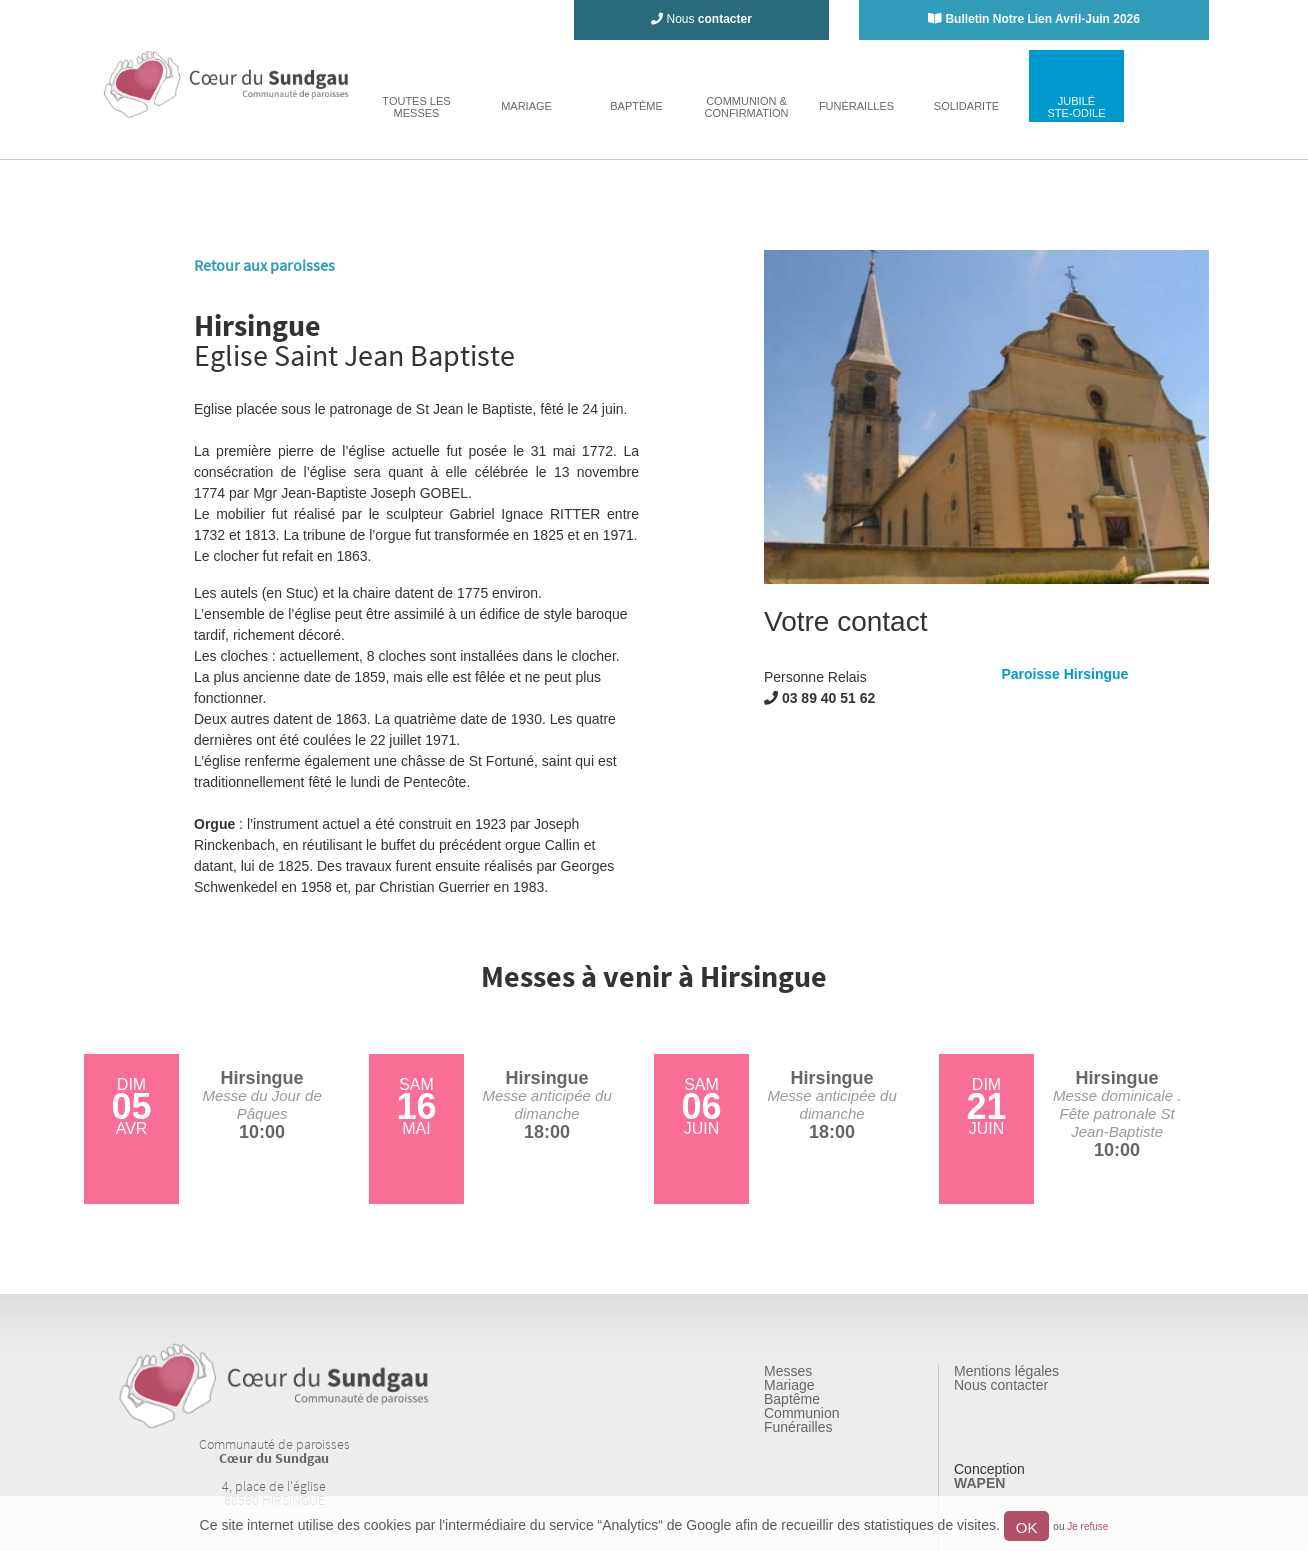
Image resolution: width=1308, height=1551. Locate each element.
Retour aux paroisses (264, 265)
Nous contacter (1001, 1385)
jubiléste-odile (1076, 107)
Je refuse (1087, 1526)
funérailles (856, 106)
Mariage (789, 1385)
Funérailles (798, 1427)
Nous (701, 19)
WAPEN (979, 1483)
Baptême (792, 1399)
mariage (526, 106)
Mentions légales (1006, 1371)
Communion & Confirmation (746, 107)
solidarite (966, 106)
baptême (636, 106)
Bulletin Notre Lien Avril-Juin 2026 (1042, 19)
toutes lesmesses (416, 107)
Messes (788, 1371)
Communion (801, 1413)
